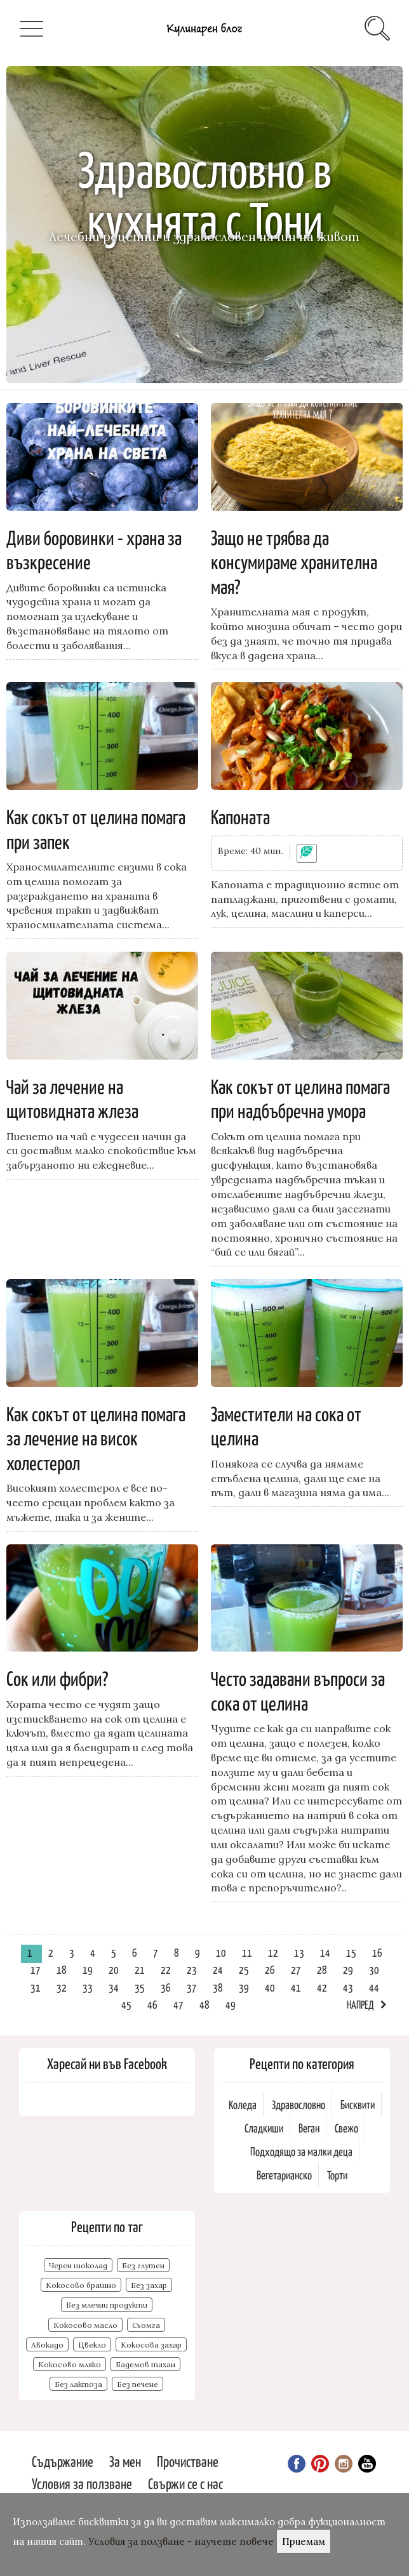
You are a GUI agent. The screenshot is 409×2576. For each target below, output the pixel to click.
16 (377, 1952)
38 (218, 1987)
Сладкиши (264, 2127)
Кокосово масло (85, 2325)
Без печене (137, 2384)
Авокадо (47, 2344)
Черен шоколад (78, 2265)
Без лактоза (78, 2384)
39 (244, 1987)
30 (374, 1969)
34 (114, 1987)
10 (221, 1952)
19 (88, 1969)
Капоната (240, 816)
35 (140, 1987)
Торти (337, 2174)
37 (192, 1987)
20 (114, 1969)
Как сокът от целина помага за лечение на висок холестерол (95, 1437)
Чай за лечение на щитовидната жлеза (72, 1098)
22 (166, 1969)
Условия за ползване (82, 2483)
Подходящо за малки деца (301, 2151)
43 (348, 1987)
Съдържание (62, 2461)
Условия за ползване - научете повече (181, 2541)
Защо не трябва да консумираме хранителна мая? (294, 561)
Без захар (149, 2285)
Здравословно (298, 2104)
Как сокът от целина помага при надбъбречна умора (300, 1098)
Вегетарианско (284, 2174)
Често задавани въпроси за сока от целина (298, 1690)
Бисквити (357, 2104)
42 (322, 1987)
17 (35, 1969)
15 (351, 1952)
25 (244, 1969)
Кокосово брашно (81, 2285)
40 (270, 1987)
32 (62, 1987)
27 (296, 1969)
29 (348, 1969)
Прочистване (187, 2461)
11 (247, 1952)
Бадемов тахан (145, 2364)
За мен (125, 2461)
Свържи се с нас (185, 2483)
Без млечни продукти (106, 2305)
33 (88, 1987)
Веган (308, 2127)
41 (296, 1987)
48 (204, 2004)
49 (230, 2004)
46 (152, 2004)
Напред (360, 2004)
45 (126, 2004)
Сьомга (146, 2325)
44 (374, 1987)
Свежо (346, 2127)
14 (325, 1952)
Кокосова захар (151, 2344)
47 (178, 2004)
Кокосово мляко (69, 2364)
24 (218, 1969)
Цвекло (92, 2344)
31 (35, 1987)
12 (273, 1952)
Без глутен (143, 2265)
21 (140, 1969)
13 (299, 1952)
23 (192, 1969)
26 (270, 1969)
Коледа (243, 2104)
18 (62, 1969)
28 (322, 1969)
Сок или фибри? (57, 1678)
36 (166, 1987)
